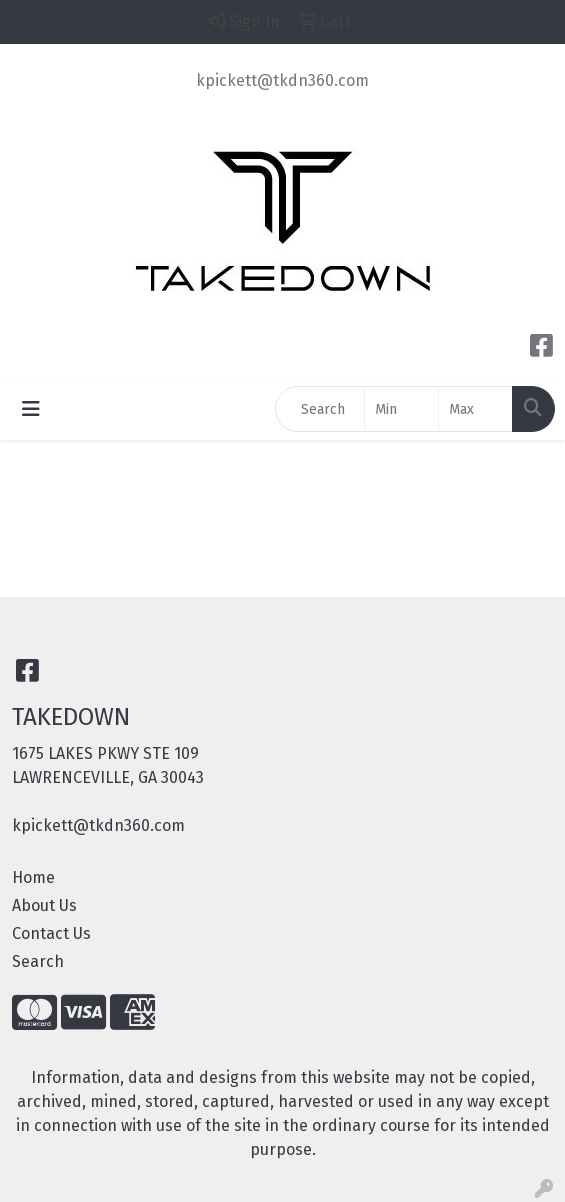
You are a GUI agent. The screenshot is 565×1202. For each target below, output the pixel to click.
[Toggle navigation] (31, 409)
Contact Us (51, 933)
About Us (44, 905)
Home (33, 877)
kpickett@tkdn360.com (282, 80)
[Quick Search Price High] (475, 409)
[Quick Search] (320, 409)
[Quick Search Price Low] (401, 409)
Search (38, 961)
